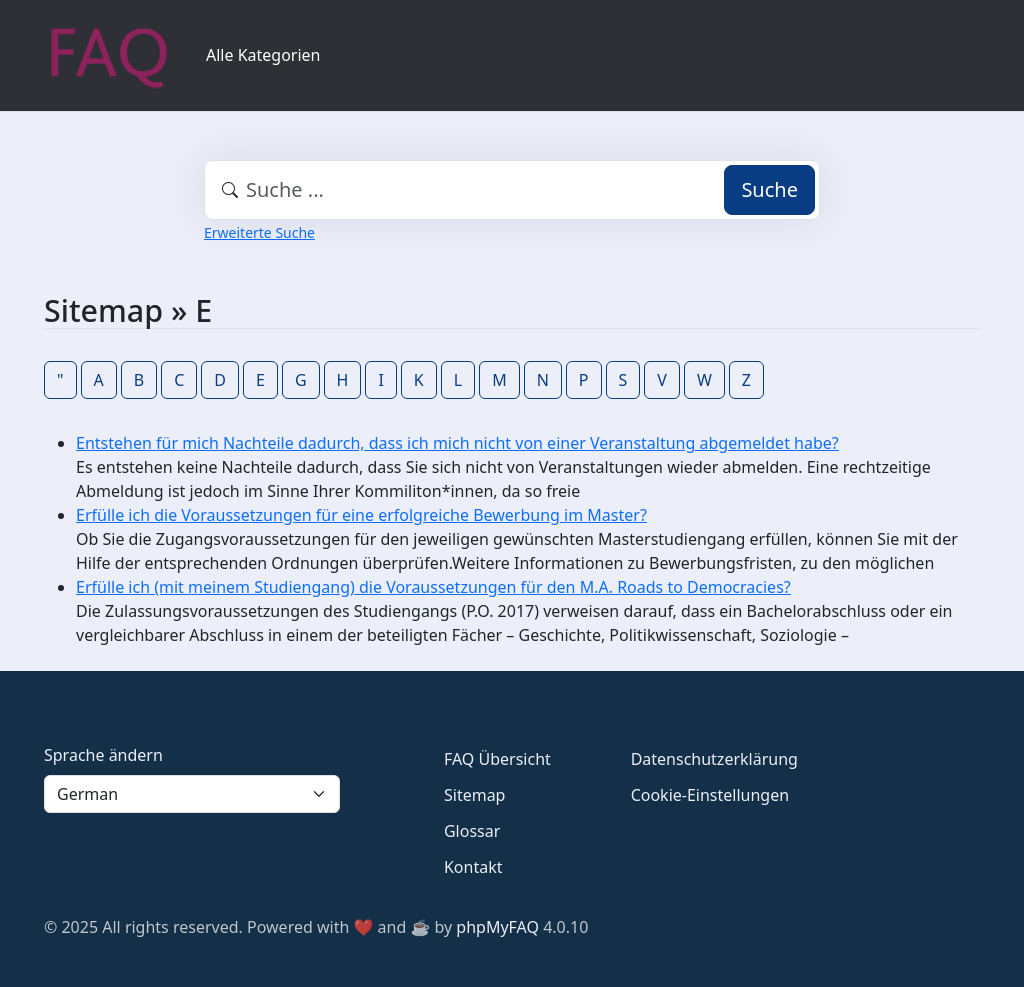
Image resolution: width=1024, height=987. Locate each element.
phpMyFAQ (497, 927)
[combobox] (512, 190)
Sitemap (475, 795)
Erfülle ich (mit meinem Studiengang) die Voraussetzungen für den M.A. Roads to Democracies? (433, 587)
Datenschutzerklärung (714, 759)
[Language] (192, 794)
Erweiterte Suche (259, 232)
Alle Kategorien (263, 55)
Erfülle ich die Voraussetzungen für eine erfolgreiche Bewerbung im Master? (361, 515)
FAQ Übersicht (497, 759)
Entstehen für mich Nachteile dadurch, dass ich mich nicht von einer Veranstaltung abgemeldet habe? (457, 443)
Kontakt (473, 867)
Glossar (472, 831)
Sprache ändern (103, 755)
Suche (769, 189)
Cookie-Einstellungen (710, 795)
